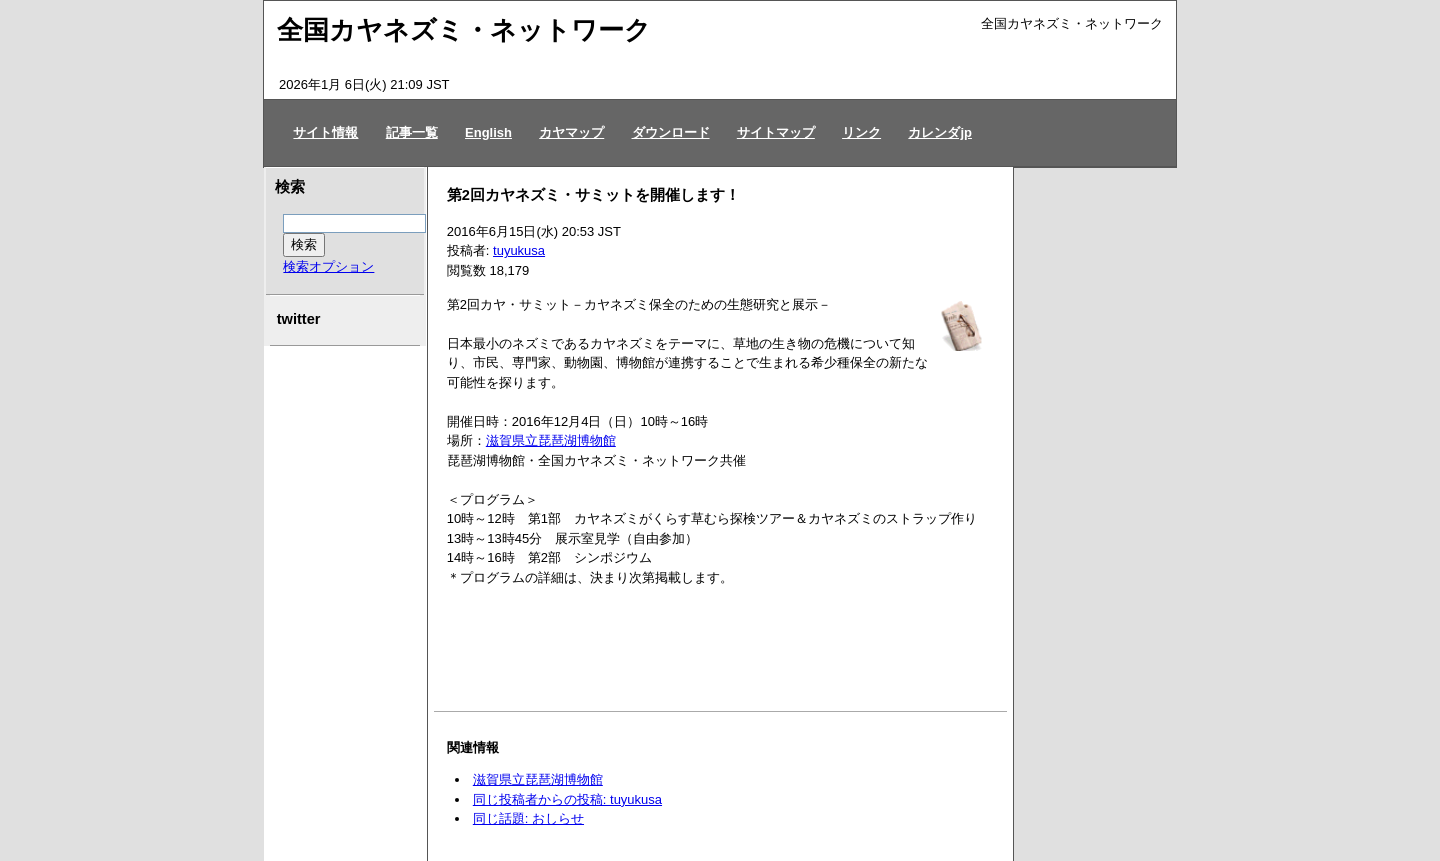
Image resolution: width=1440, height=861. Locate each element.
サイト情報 (325, 132)
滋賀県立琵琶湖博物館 (551, 440)
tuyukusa (519, 250)
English (488, 132)
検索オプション (328, 266)
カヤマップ (571, 132)
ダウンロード (671, 132)
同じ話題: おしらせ (528, 818)
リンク (861, 132)
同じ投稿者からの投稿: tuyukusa (567, 799)
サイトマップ (776, 132)
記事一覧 (412, 132)
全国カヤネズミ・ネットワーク (464, 30)
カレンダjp (940, 132)
